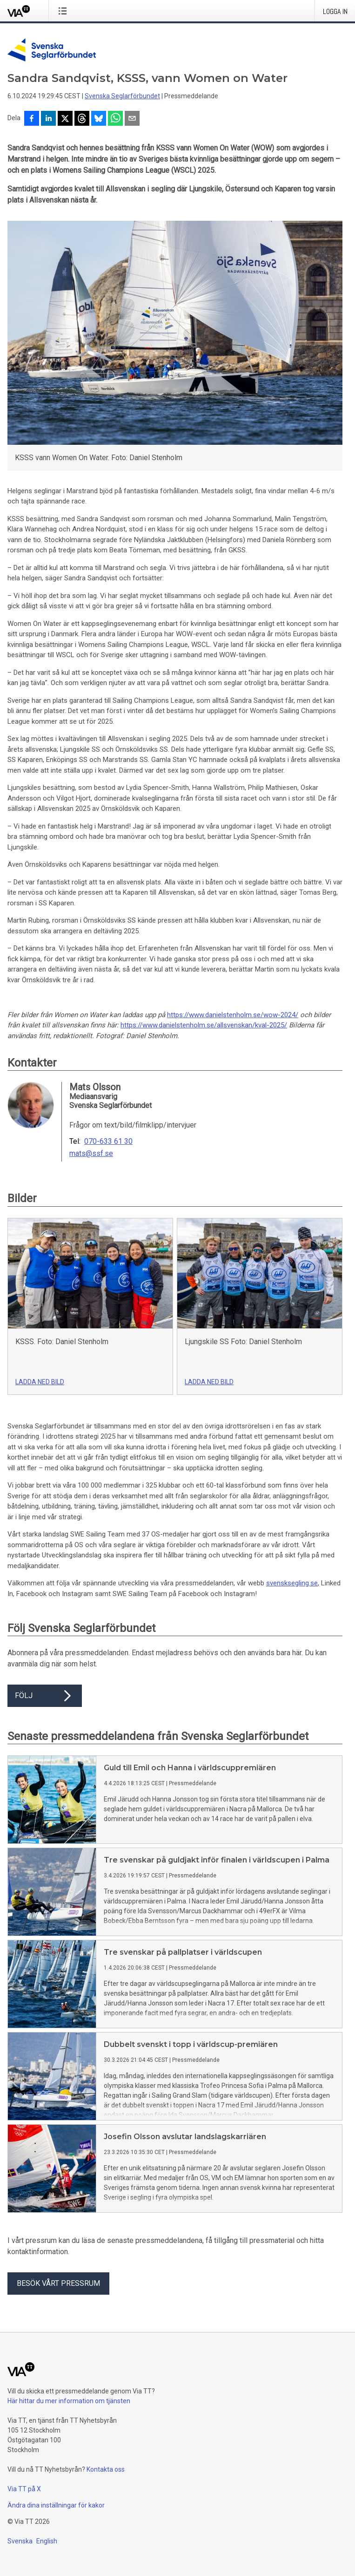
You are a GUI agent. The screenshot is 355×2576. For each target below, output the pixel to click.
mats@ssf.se (91, 1153)
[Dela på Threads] (81, 119)
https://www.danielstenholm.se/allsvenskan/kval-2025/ (204, 1025)
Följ (44, 1696)
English (46, 2541)
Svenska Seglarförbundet (122, 96)
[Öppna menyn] (64, 10)
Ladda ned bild (39, 1382)
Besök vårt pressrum (58, 2283)
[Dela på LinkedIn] (48, 119)
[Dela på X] (65, 119)
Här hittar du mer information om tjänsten (68, 2401)
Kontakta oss (106, 2469)
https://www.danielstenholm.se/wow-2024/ (232, 1015)
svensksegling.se (292, 1583)
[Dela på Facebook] (31, 119)
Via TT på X (24, 2489)
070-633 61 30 (108, 1141)
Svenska (20, 2541)
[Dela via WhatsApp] (115, 119)
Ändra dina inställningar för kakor (56, 2505)
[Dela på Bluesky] (98, 119)
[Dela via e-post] (132, 119)
